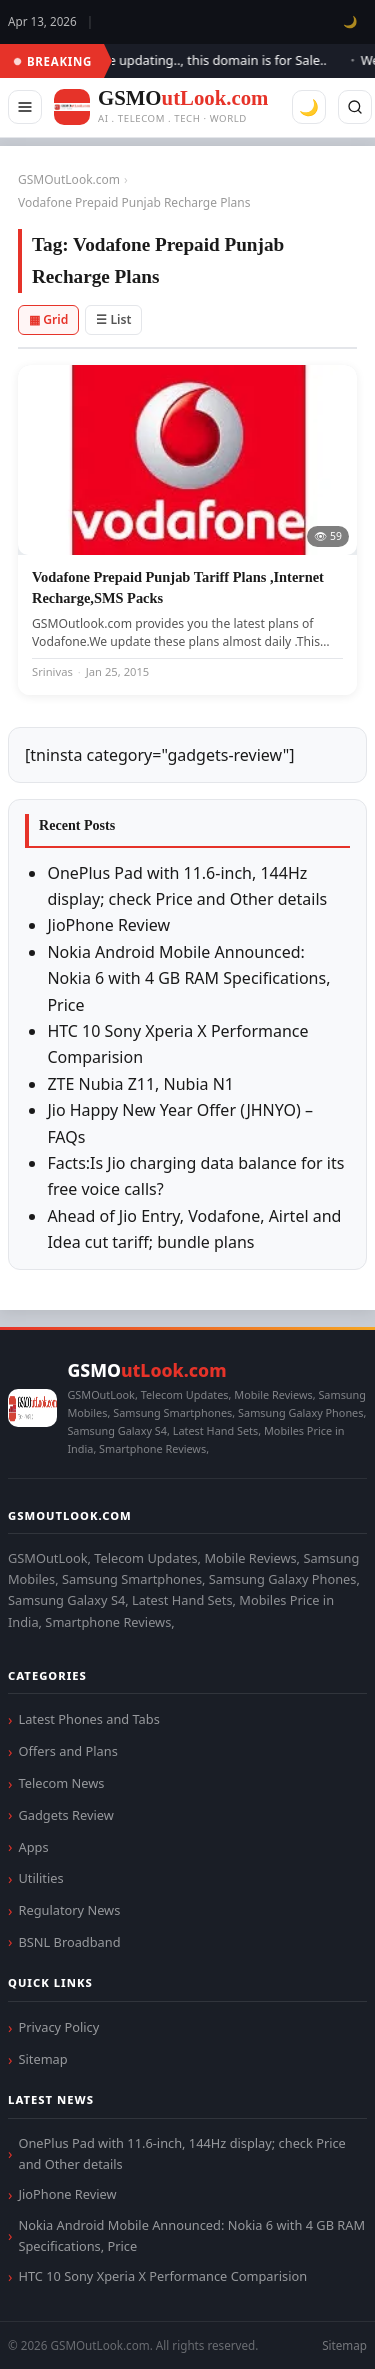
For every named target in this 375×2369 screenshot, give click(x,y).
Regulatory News (69, 1910)
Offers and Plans (67, 1751)
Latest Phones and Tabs (88, 1719)
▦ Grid (48, 319)
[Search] (355, 107)
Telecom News (61, 1783)
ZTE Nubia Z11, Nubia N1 (140, 1084)
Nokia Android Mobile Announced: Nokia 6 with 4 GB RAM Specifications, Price (188, 978)
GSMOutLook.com (69, 179)
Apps (33, 1847)
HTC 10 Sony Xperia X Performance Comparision (162, 2276)
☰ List (113, 319)
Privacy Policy (58, 2027)
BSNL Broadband (69, 1942)
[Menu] (25, 107)
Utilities (40, 1878)
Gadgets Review (65, 1815)
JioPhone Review (108, 925)
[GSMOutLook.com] (161, 107)
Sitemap (42, 2059)
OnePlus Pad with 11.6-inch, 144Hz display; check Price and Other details (181, 2153)
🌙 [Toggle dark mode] (350, 21)
